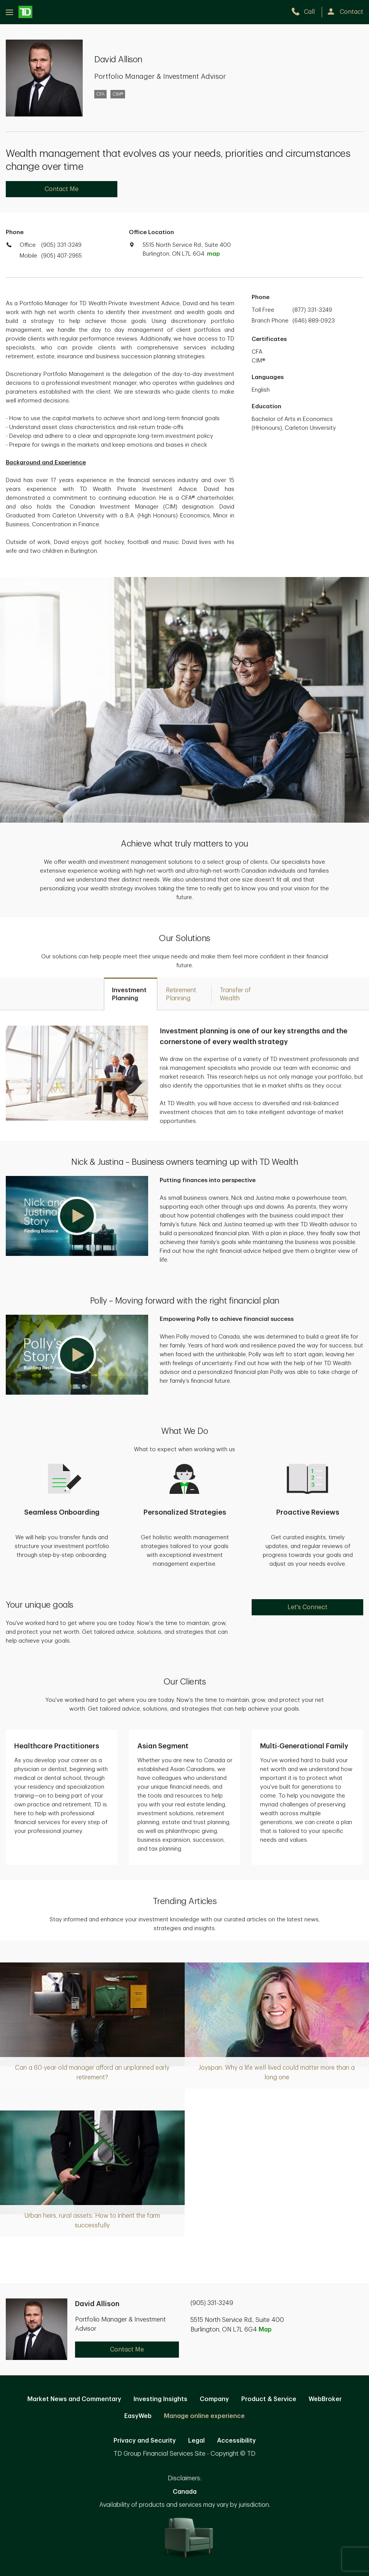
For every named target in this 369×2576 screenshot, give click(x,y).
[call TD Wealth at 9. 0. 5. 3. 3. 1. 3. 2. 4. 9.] (306, 12)
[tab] (130, 994)
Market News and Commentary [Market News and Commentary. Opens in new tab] (74, 2399)
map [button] (213, 254)
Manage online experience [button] (204, 2416)
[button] (77, 1216)
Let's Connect (307, 1607)
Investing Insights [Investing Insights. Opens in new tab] (160, 2399)
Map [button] (265, 2330)
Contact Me (61, 189)
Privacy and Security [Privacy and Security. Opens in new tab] (145, 2441)
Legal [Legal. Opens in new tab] (196, 2441)
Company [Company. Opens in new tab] (214, 2399)
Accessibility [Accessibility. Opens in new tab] (236, 2441)
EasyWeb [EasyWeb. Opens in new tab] (138, 2416)
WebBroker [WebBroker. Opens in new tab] (325, 2399)
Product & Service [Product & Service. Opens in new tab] (268, 2399)
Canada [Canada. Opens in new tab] (185, 2492)
